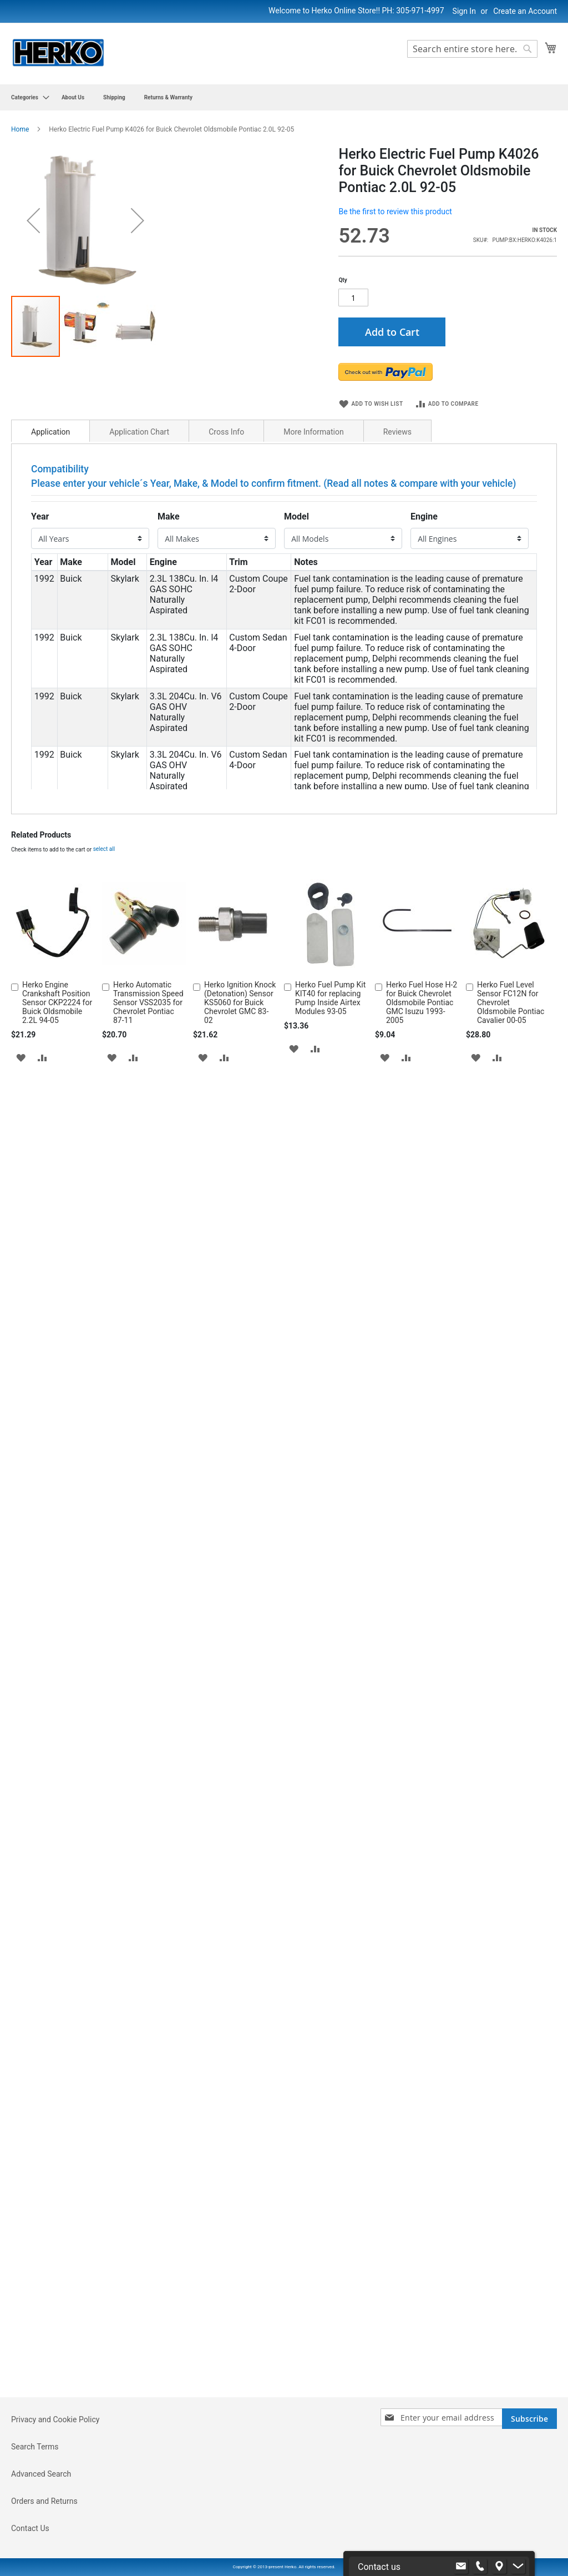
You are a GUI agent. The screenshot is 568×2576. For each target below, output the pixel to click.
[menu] (284, 97)
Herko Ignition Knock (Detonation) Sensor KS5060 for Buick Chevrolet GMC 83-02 (240, 2277)
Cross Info (226, 483)
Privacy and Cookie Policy (55, 2419)
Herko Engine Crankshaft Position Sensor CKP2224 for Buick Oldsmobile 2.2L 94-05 (57, 2277)
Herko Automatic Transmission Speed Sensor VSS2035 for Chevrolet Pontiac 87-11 (148, 2277)
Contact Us (30, 2528)
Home (20, 129)
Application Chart (139, 483)
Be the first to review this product (395, 211)
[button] (21, 2332)
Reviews (397, 483)
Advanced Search (41, 2473)
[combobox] (472, 49)
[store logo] (58, 53)
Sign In (464, 11)
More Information (313, 483)
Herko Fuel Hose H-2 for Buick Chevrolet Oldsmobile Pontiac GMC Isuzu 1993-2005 (421, 2277)
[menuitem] (26, 97)
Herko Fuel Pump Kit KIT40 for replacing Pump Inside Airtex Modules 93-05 (330, 2273)
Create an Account (525, 11)
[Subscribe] (529, 2418)
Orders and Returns (44, 2501)
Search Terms (35, 2446)
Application (50, 483)
